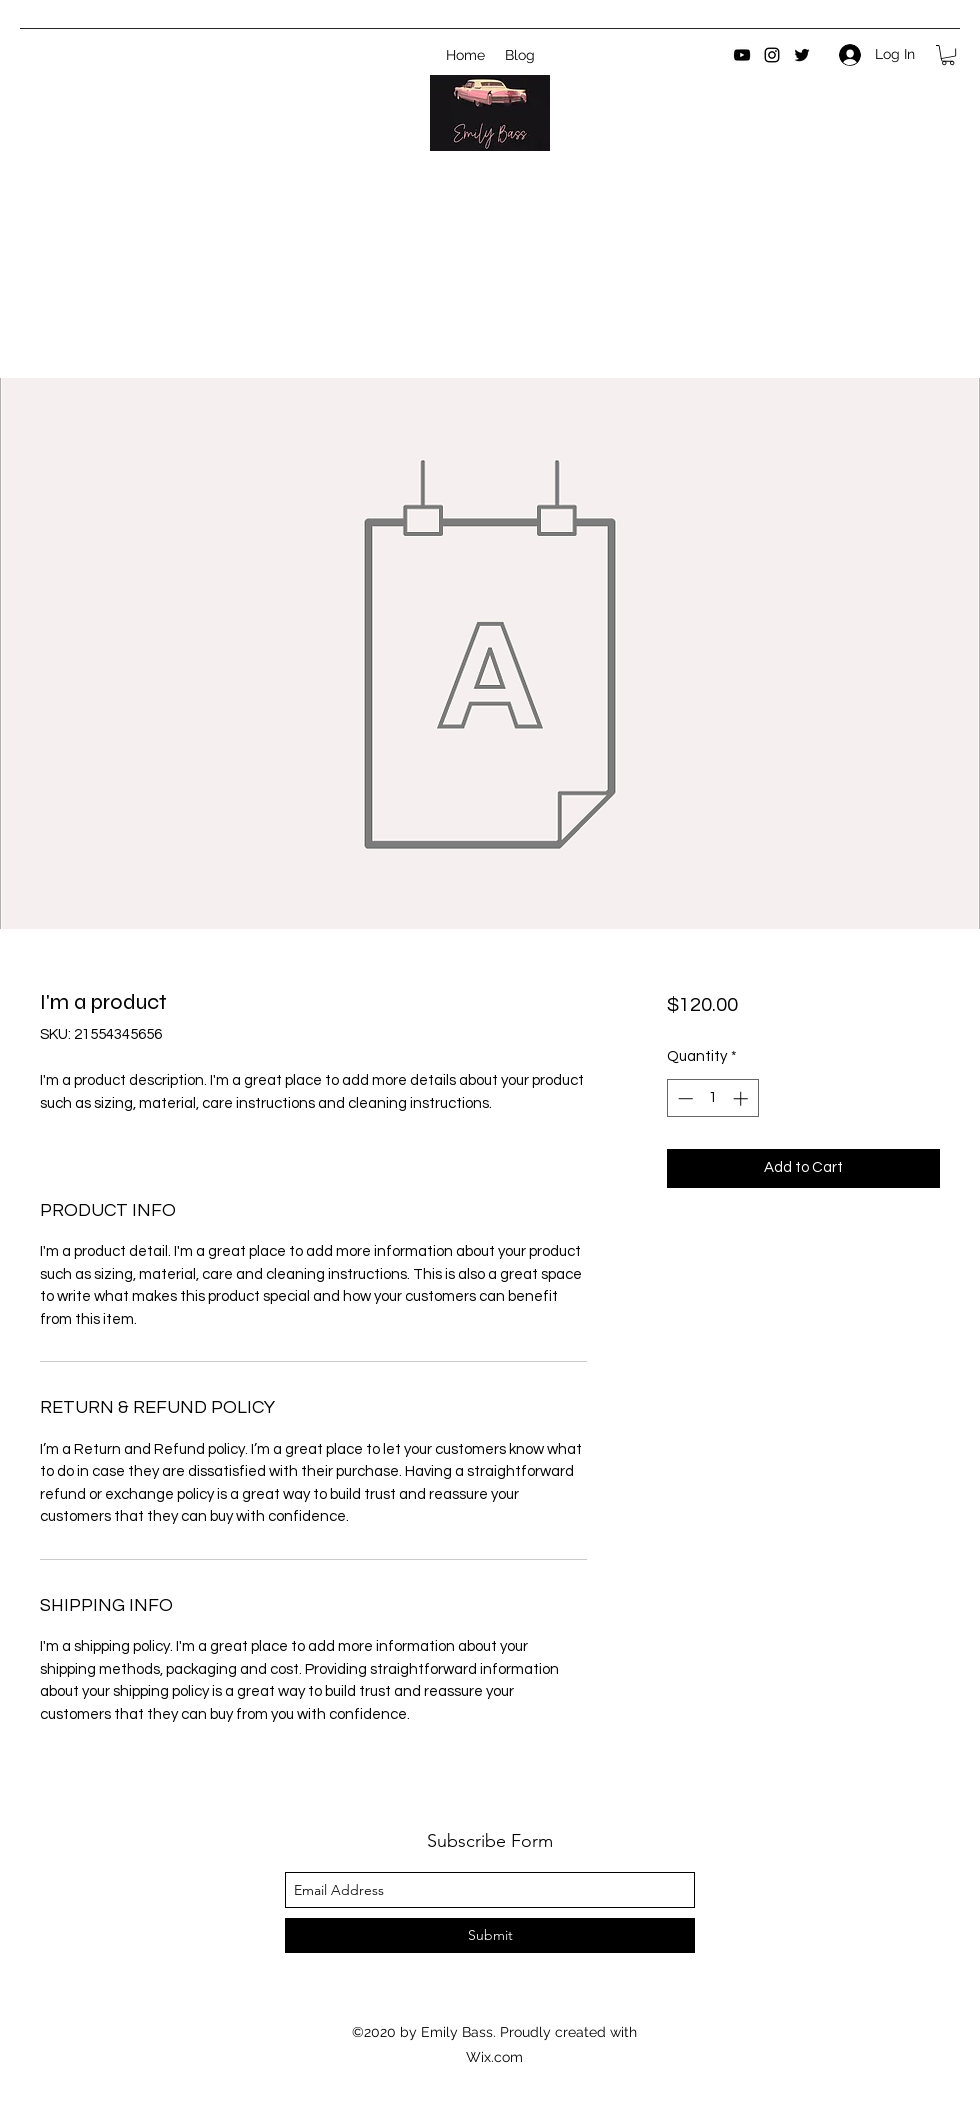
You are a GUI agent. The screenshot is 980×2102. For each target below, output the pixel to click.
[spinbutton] (712, 1098)
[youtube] (742, 55)
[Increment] (742, 1098)
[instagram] (772, 55)
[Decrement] (683, 1098)
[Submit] (490, 1935)
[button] (948, 55)
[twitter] (802, 55)
